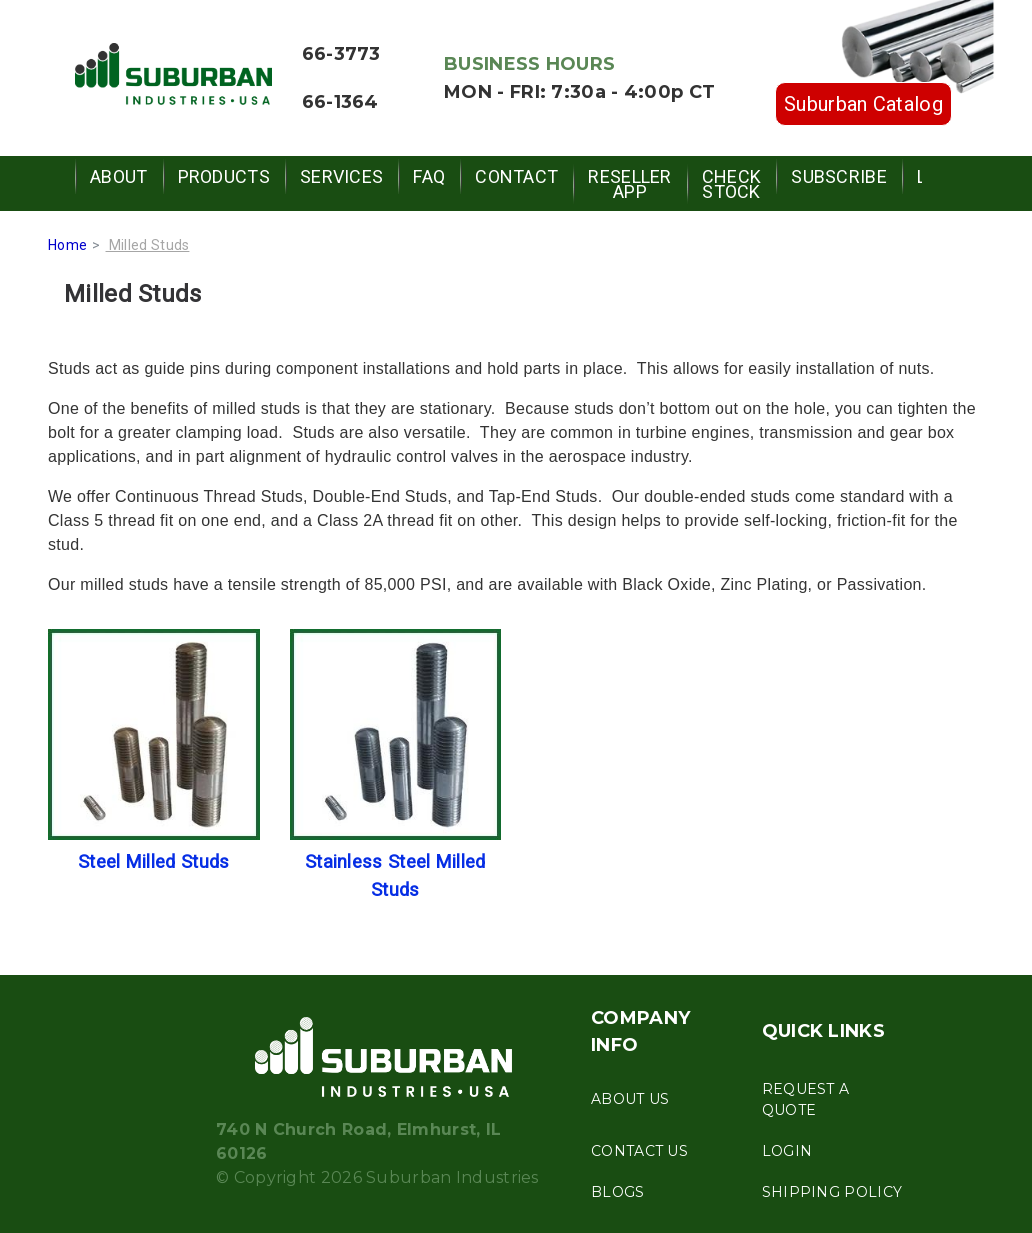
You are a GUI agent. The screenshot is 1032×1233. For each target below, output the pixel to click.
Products (224, 176)
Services (341, 176)
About (119, 176)
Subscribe (839, 176)
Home (67, 245)
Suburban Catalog (863, 104)
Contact (516, 176)
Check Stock (732, 184)
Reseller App (629, 184)
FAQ (429, 176)
